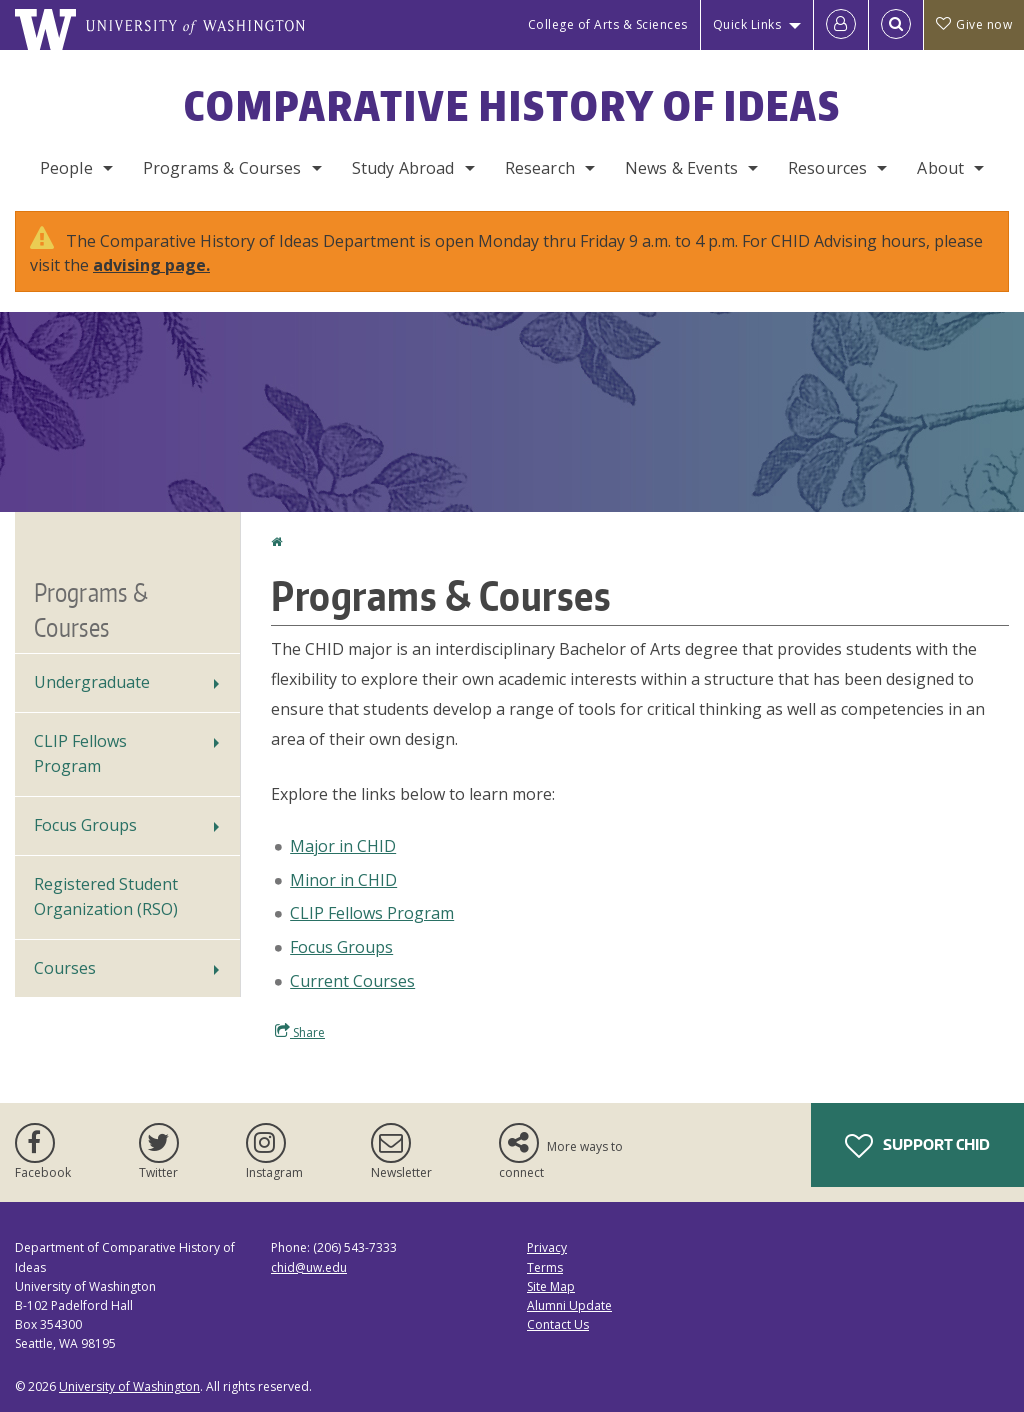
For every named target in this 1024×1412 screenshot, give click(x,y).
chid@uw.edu (309, 1267)
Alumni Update (569, 1305)
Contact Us (558, 1324)
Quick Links (747, 24)
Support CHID (917, 1146)
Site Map (551, 1286)
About (940, 168)
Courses (65, 968)
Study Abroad (403, 168)
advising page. (151, 265)
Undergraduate (92, 682)
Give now (974, 24)
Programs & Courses (222, 168)
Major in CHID (343, 846)
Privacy (547, 1247)
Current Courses (352, 981)
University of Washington (129, 1386)
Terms (545, 1267)
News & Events (681, 168)
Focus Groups (341, 947)
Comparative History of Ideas (512, 106)
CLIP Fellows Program (372, 913)
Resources (827, 168)
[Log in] (841, 25)
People (66, 168)
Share (300, 1032)
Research (540, 168)
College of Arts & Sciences (608, 24)
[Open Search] (896, 25)
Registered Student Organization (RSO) (106, 897)
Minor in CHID (343, 880)
